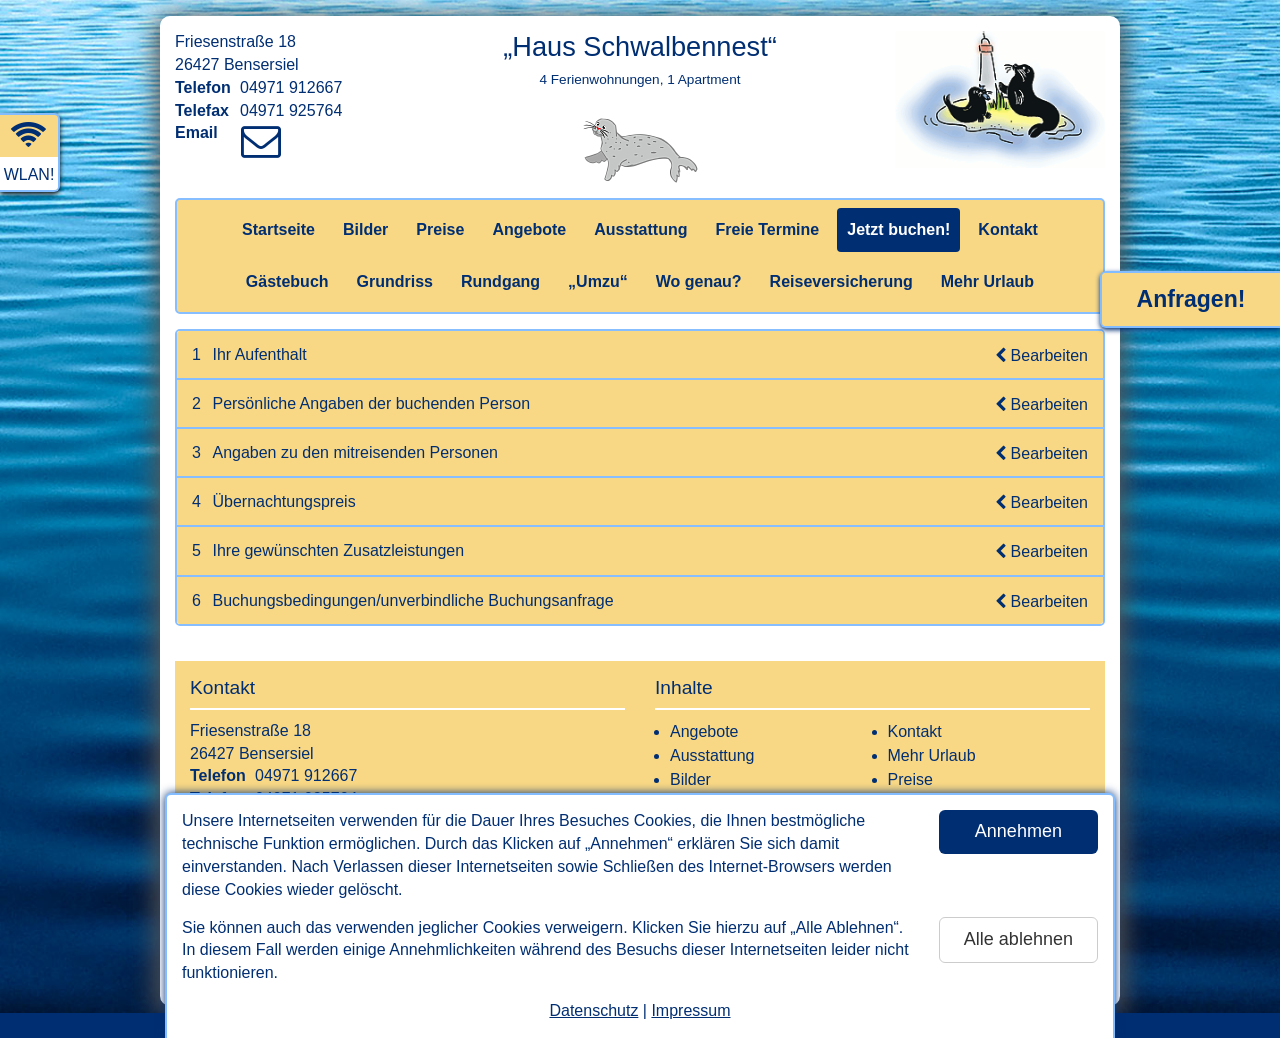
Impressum (690, 1010)
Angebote (529, 229)
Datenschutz (593, 1010)
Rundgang (500, 281)
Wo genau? (699, 281)
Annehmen (1018, 831)
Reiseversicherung (841, 281)
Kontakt (1008, 229)
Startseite (278, 229)
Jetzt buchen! (898, 229)
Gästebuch (287, 281)
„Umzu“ (598, 281)
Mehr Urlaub (987, 281)
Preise (440, 229)
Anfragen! (1191, 299)
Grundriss (395, 281)
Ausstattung (640, 229)
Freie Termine (767, 229)
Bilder (365, 229)
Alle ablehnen (1018, 939)
